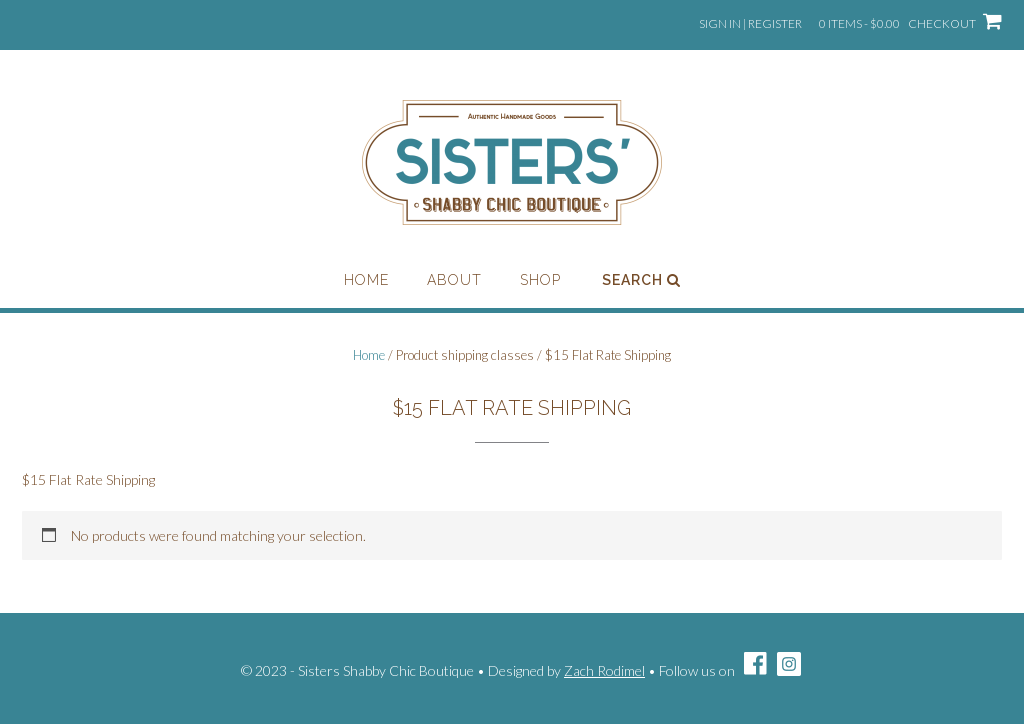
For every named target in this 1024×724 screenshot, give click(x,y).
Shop (540, 280)
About (454, 280)
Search (641, 280)
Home (366, 280)
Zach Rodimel (604, 670)
